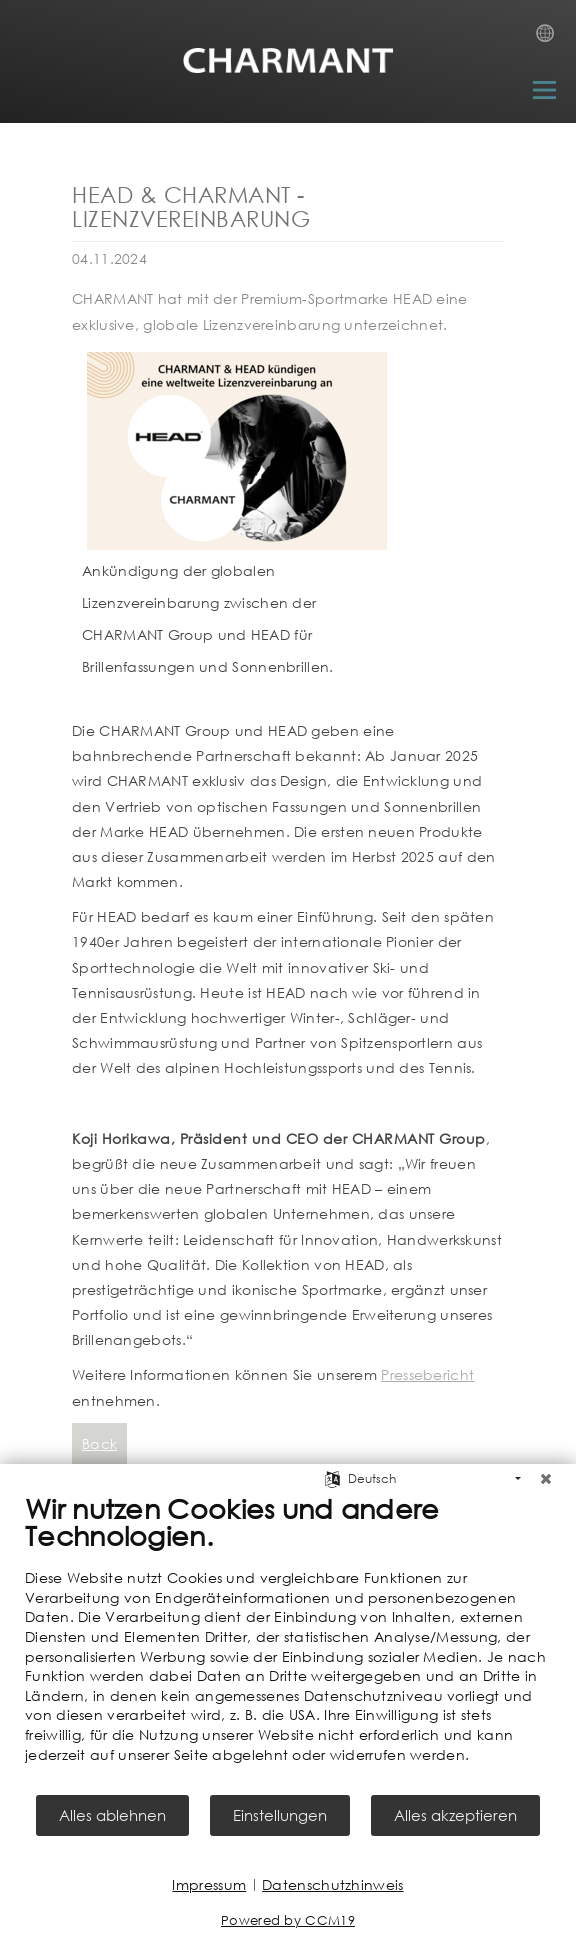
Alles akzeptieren (455, 1815)
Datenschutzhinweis (332, 1884)
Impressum (209, 1884)
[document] (288, 1642)
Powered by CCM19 (288, 1920)
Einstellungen (280, 1815)
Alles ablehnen (112, 1815)
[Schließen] (546, 1479)
